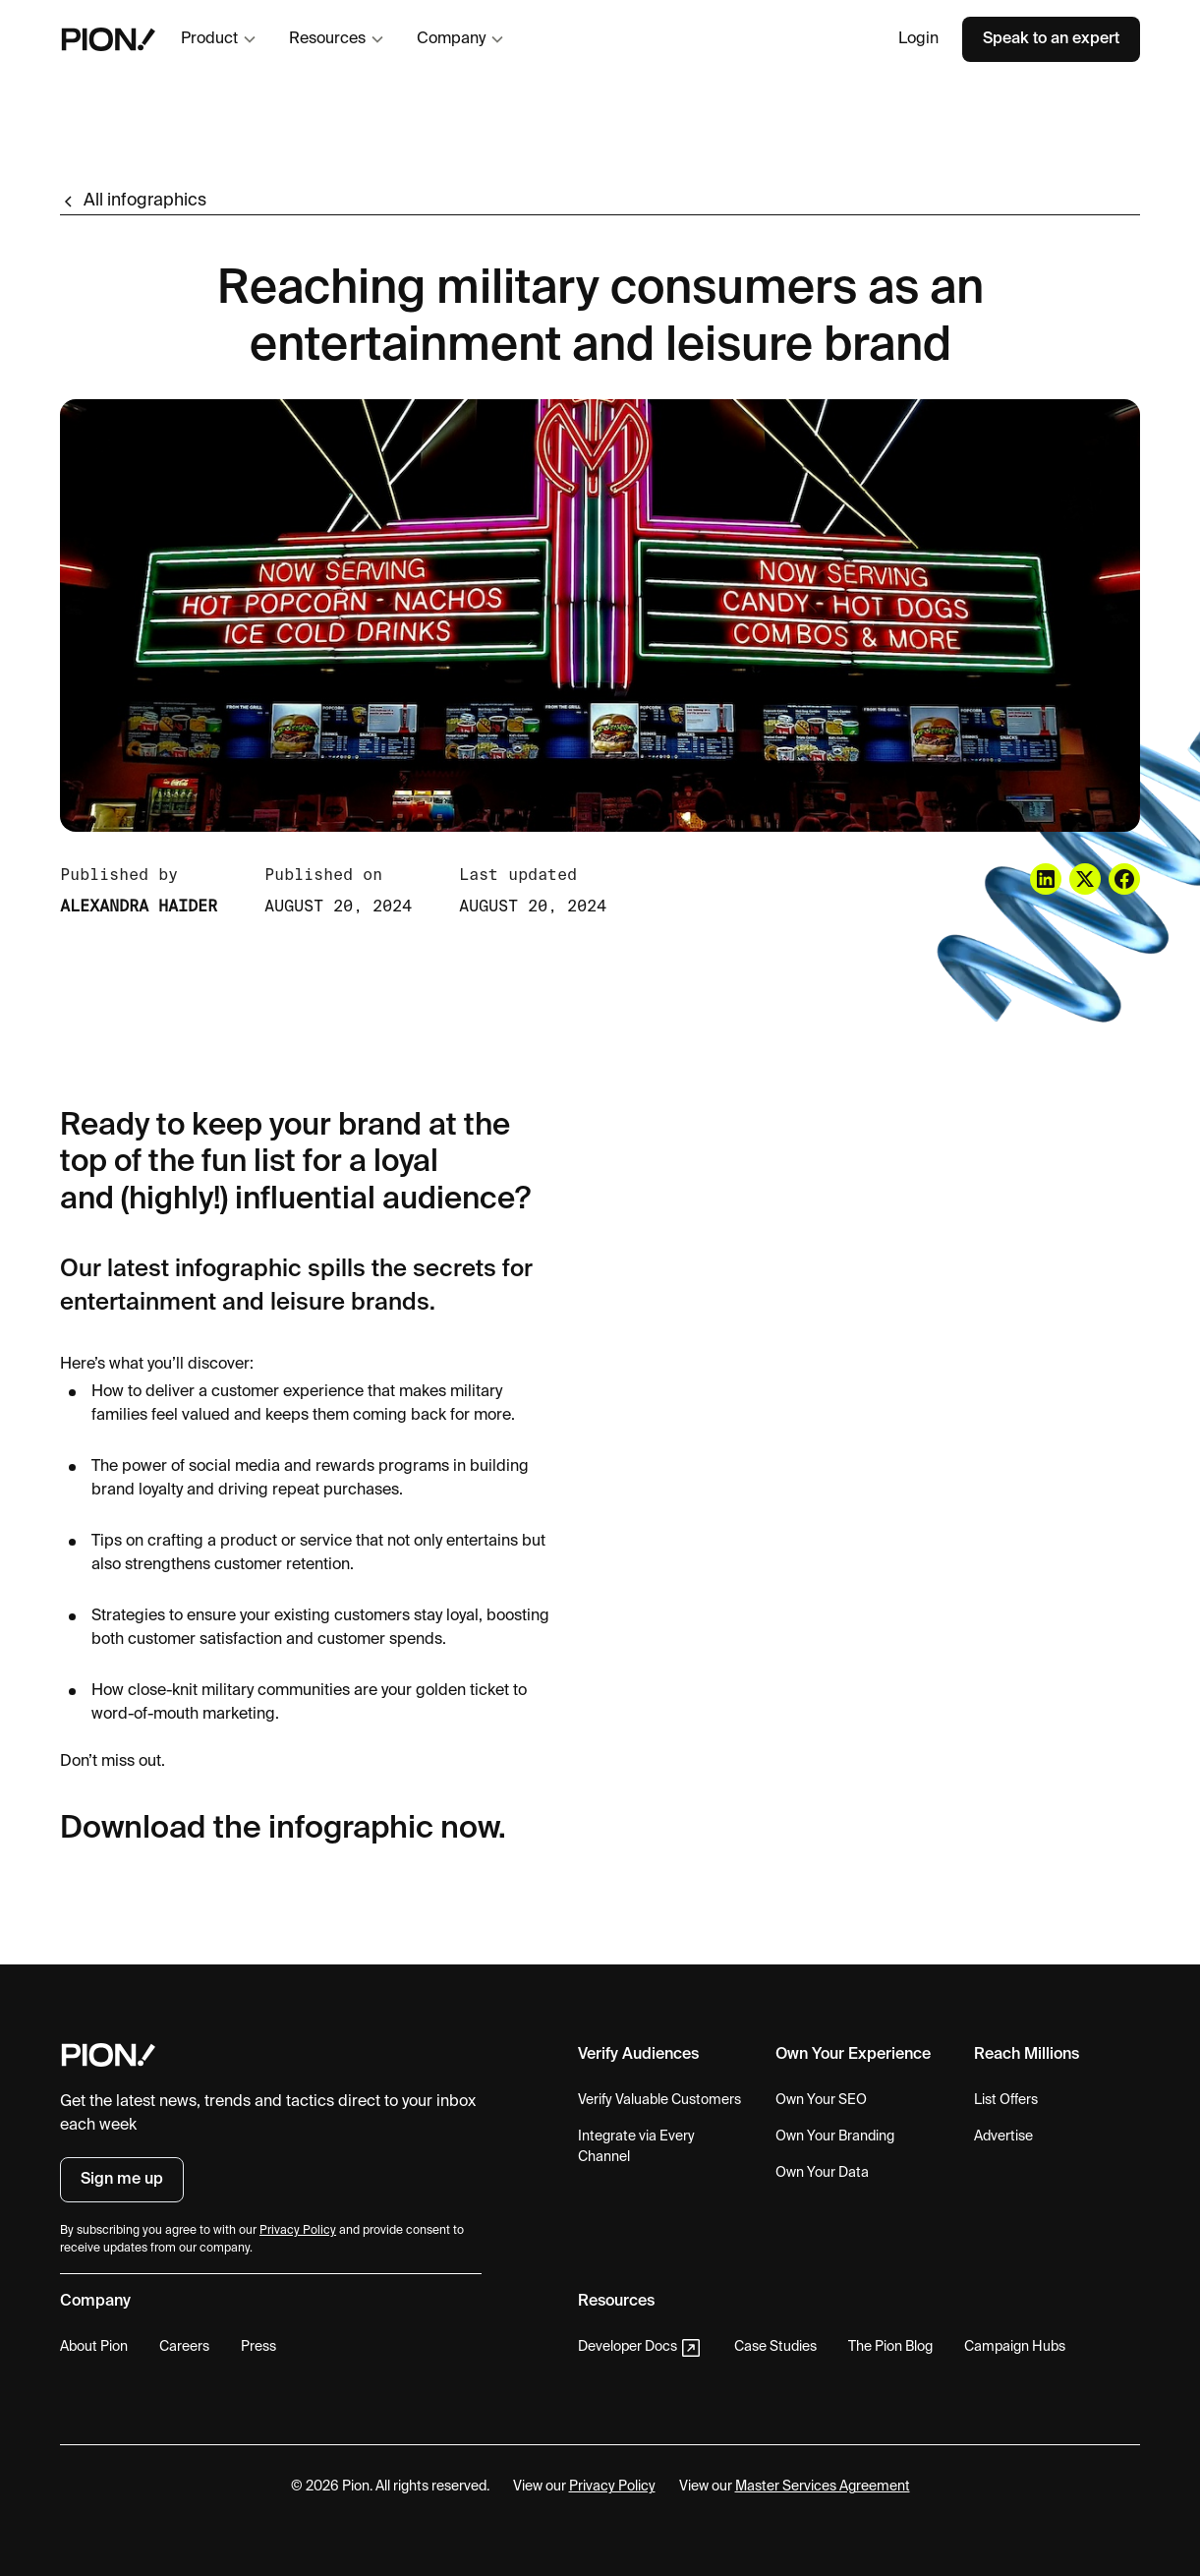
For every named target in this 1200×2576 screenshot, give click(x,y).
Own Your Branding (834, 2136)
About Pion (94, 2347)
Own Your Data (822, 2173)
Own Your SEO (821, 2100)
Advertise (1003, 2136)
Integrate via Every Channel (636, 2147)
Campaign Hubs (1014, 2347)
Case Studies (775, 2347)
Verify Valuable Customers (659, 2100)
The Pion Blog (890, 2347)
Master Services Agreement (822, 2486)
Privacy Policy (612, 2486)
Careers (184, 2347)
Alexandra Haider (138, 906)
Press (258, 2347)
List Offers (1006, 2100)
